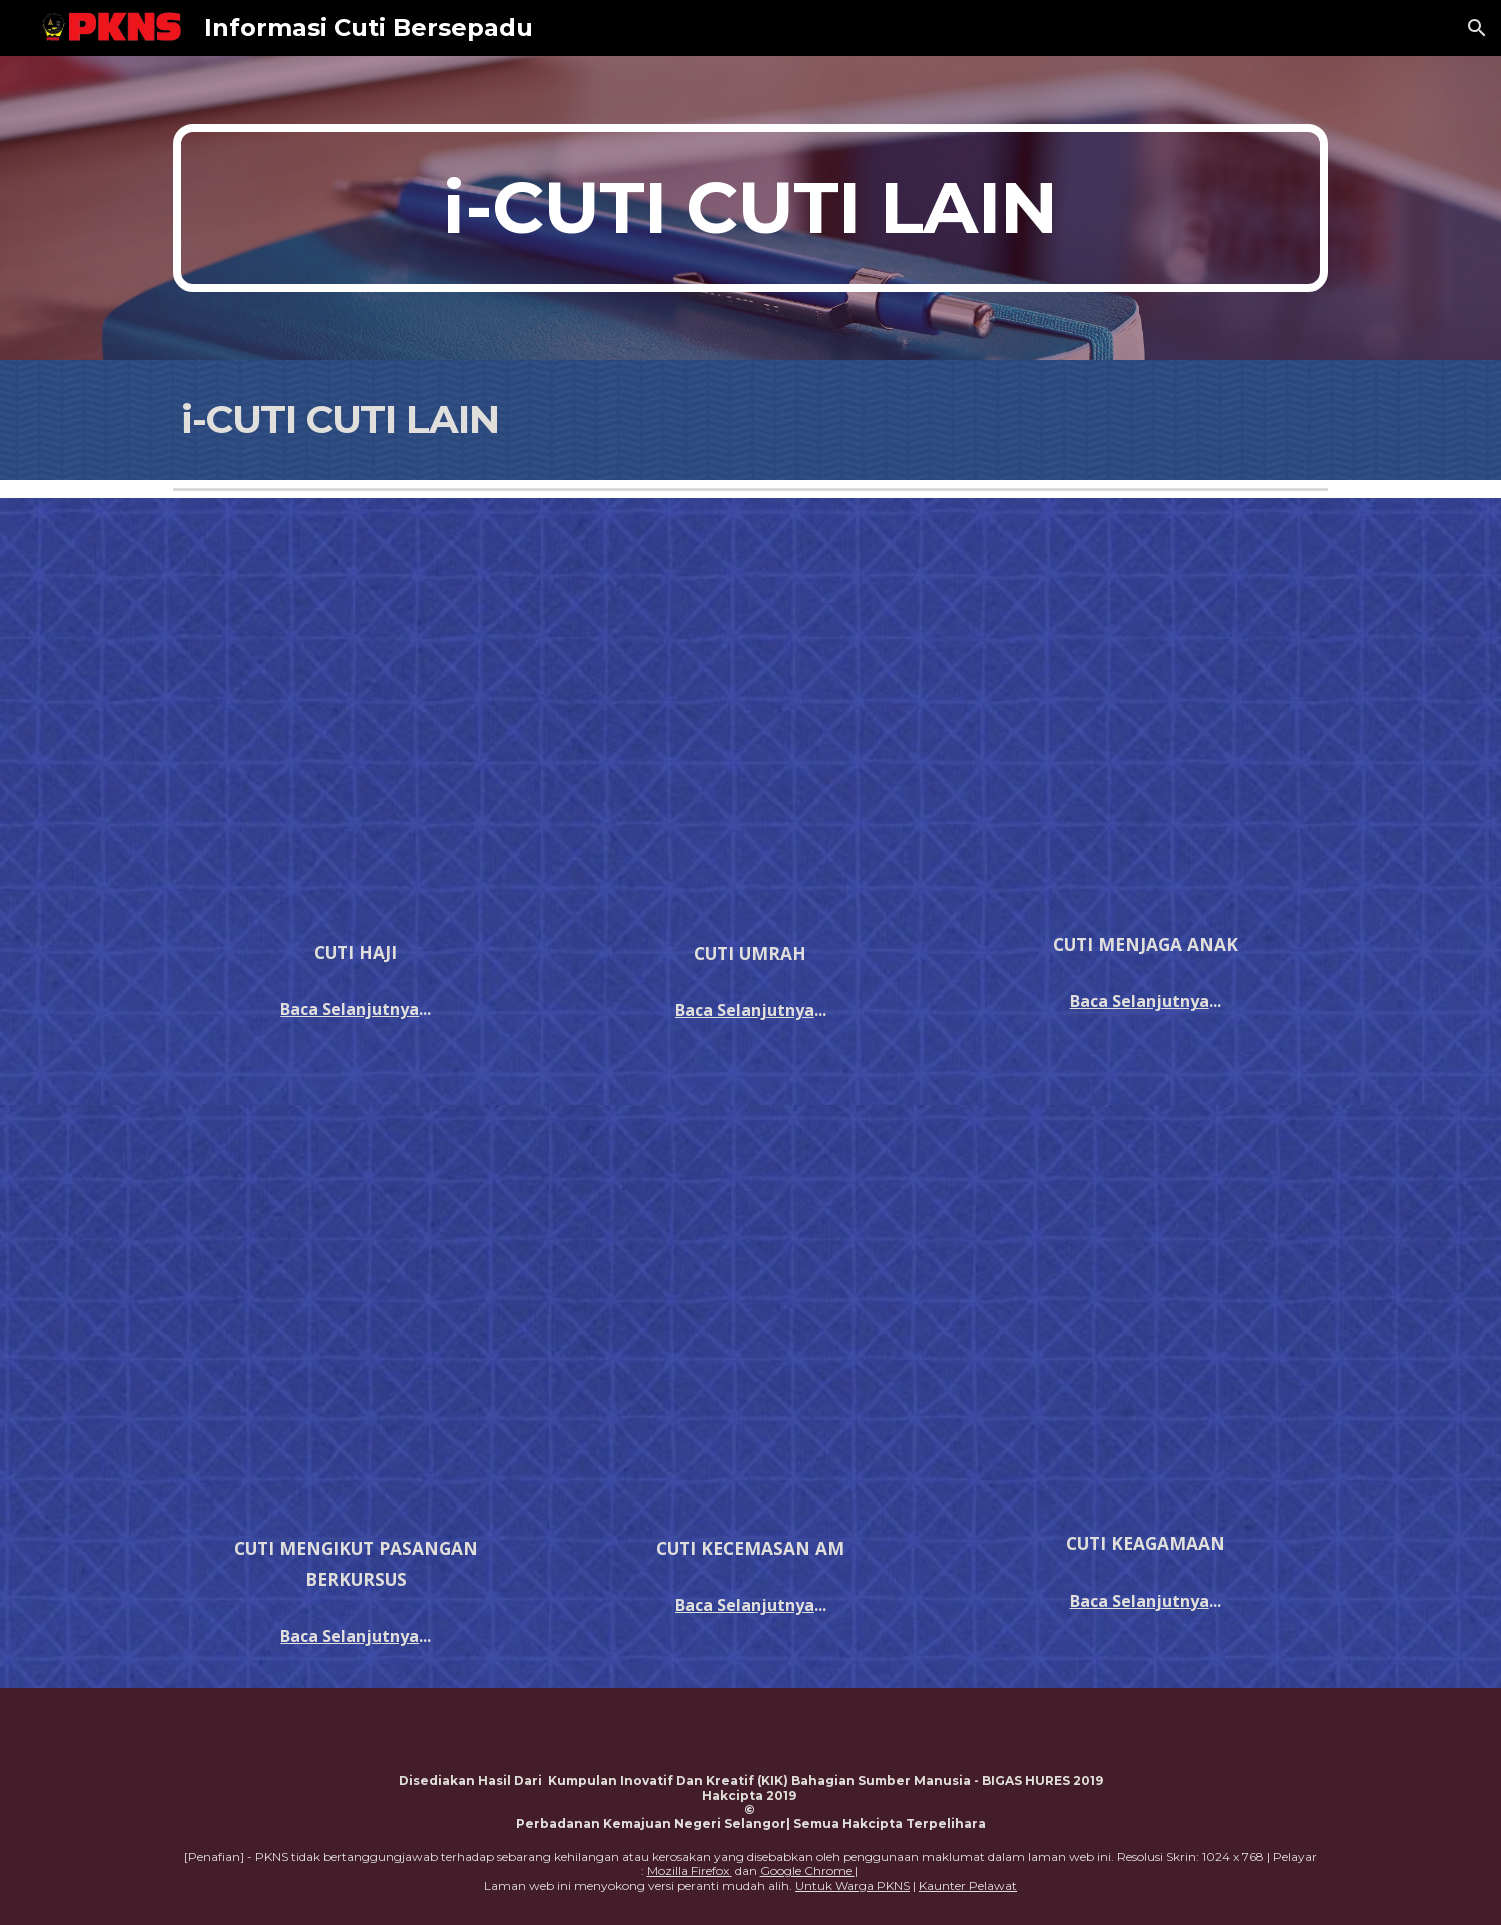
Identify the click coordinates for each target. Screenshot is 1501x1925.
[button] (1477, 28)
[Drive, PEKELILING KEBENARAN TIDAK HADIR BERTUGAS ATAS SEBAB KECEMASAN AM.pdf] (750, 1323)
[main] (750, 208)
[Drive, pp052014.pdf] (1145, 718)
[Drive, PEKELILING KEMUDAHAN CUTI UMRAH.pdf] (750, 723)
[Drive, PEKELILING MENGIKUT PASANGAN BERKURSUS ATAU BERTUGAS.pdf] (355, 1324)
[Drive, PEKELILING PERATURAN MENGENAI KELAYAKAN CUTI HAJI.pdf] (355, 722)
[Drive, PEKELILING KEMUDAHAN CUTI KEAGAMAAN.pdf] (1145, 1321)
